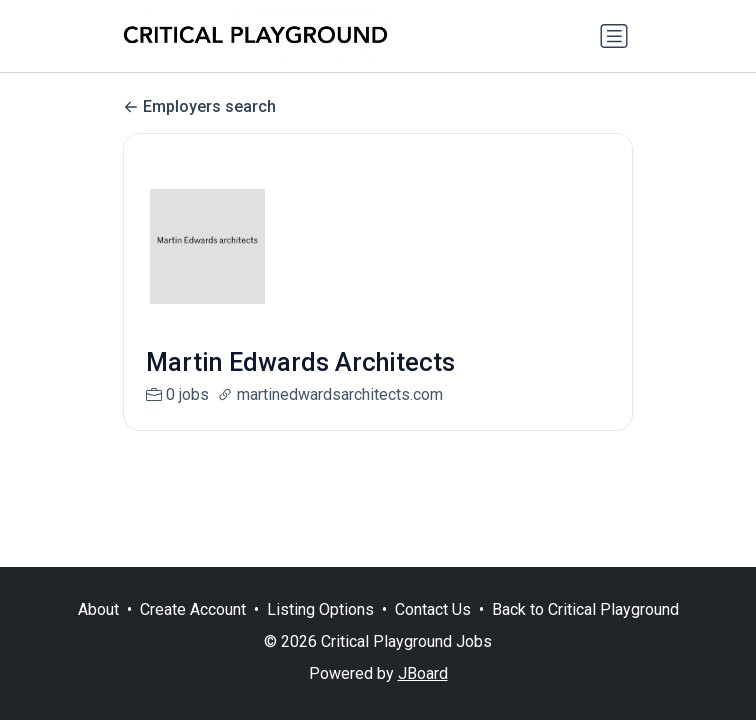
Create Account (193, 609)
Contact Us (433, 609)
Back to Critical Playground (585, 609)
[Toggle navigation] (614, 36)
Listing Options (320, 609)
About (98, 609)
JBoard (423, 673)
